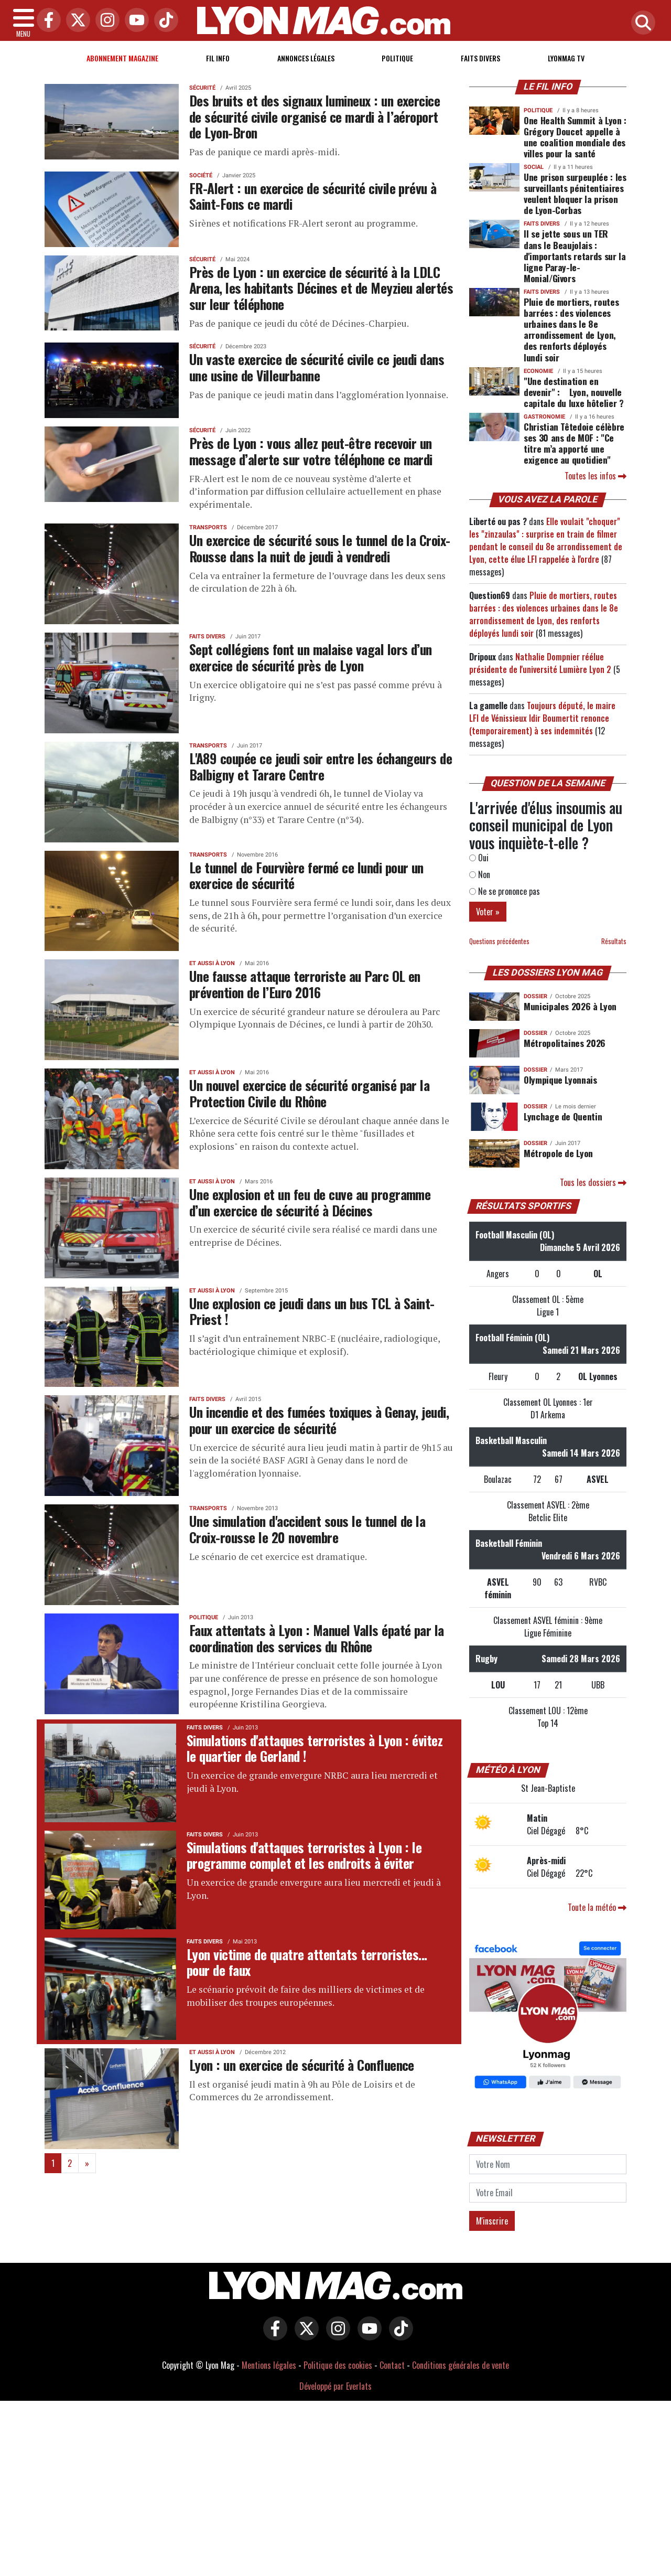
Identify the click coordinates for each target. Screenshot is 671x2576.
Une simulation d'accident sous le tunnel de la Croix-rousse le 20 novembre (307, 1529)
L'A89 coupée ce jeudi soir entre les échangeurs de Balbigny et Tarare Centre (320, 766)
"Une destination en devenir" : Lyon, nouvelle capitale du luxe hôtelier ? (574, 392)
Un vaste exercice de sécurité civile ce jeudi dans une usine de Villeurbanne (316, 367)
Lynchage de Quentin (563, 1116)
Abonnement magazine (122, 57)
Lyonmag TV (566, 57)
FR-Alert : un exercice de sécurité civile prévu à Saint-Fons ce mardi (313, 196)
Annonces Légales (305, 57)
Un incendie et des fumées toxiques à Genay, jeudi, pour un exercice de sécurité (319, 1420)
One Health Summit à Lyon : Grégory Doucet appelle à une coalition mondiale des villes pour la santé (575, 136)
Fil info (218, 57)
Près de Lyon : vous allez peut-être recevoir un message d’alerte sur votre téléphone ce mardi (310, 451)
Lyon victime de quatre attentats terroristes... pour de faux (307, 1962)
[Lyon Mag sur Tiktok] (398, 2335)
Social (534, 167)
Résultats (613, 941)
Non (479, 874)
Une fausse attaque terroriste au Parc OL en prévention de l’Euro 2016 (304, 984)
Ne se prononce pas (504, 891)
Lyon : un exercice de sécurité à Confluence (301, 2065)
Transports (208, 527)
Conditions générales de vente (460, 2365)
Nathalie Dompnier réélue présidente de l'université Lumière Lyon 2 (540, 663)
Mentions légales (269, 2365)
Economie (538, 371)
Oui (479, 857)
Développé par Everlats (335, 2386)
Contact (392, 2365)
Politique (397, 57)
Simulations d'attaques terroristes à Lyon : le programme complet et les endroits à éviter (304, 1855)
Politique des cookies (338, 2365)
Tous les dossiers (593, 1182)
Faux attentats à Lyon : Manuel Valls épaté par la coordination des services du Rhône (316, 1638)
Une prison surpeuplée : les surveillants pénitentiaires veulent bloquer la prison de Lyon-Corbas (575, 193)
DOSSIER (535, 996)
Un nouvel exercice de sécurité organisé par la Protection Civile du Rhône (309, 1093)
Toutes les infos (595, 475)
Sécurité (202, 87)
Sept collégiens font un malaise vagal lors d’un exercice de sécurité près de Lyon (310, 657)
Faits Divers (480, 57)
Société (200, 175)
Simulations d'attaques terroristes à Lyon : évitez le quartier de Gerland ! (314, 1748)
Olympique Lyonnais (560, 1079)
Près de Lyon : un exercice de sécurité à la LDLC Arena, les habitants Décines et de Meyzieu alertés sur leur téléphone (321, 288)
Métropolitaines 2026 (564, 1043)
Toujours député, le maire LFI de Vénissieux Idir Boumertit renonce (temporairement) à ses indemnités (542, 718)
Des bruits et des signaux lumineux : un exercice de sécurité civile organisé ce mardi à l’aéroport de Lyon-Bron (314, 116)
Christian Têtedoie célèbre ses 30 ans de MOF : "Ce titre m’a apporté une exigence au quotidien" (574, 443)
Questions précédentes (499, 941)
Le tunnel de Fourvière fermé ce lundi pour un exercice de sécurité (306, 875)
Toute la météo (597, 1907)
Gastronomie (544, 416)
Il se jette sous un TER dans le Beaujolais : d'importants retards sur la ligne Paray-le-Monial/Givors (575, 255)
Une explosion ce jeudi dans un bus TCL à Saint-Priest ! (312, 1311)
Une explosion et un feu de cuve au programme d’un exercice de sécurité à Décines (309, 1202)
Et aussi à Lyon (212, 963)
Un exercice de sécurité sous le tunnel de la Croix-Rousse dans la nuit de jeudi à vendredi (319, 548)
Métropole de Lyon (558, 1153)
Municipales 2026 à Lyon (570, 1006)
